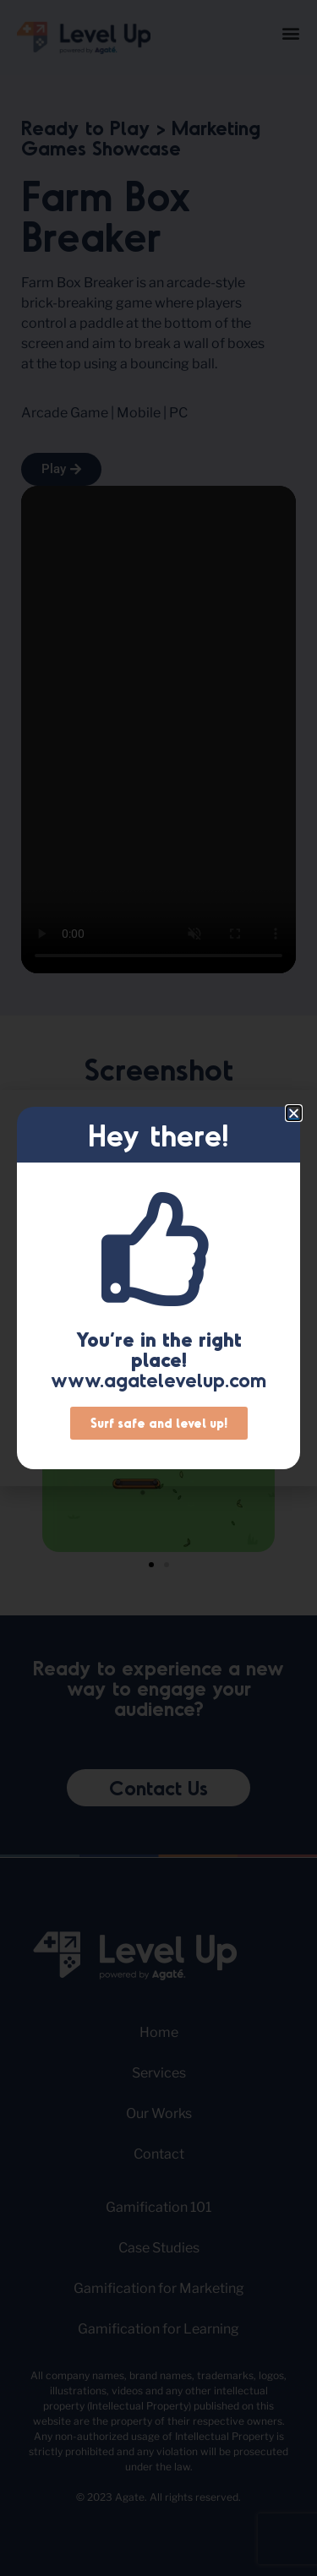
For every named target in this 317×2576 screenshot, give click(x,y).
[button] (293, 1113)
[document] (158, 1288)
